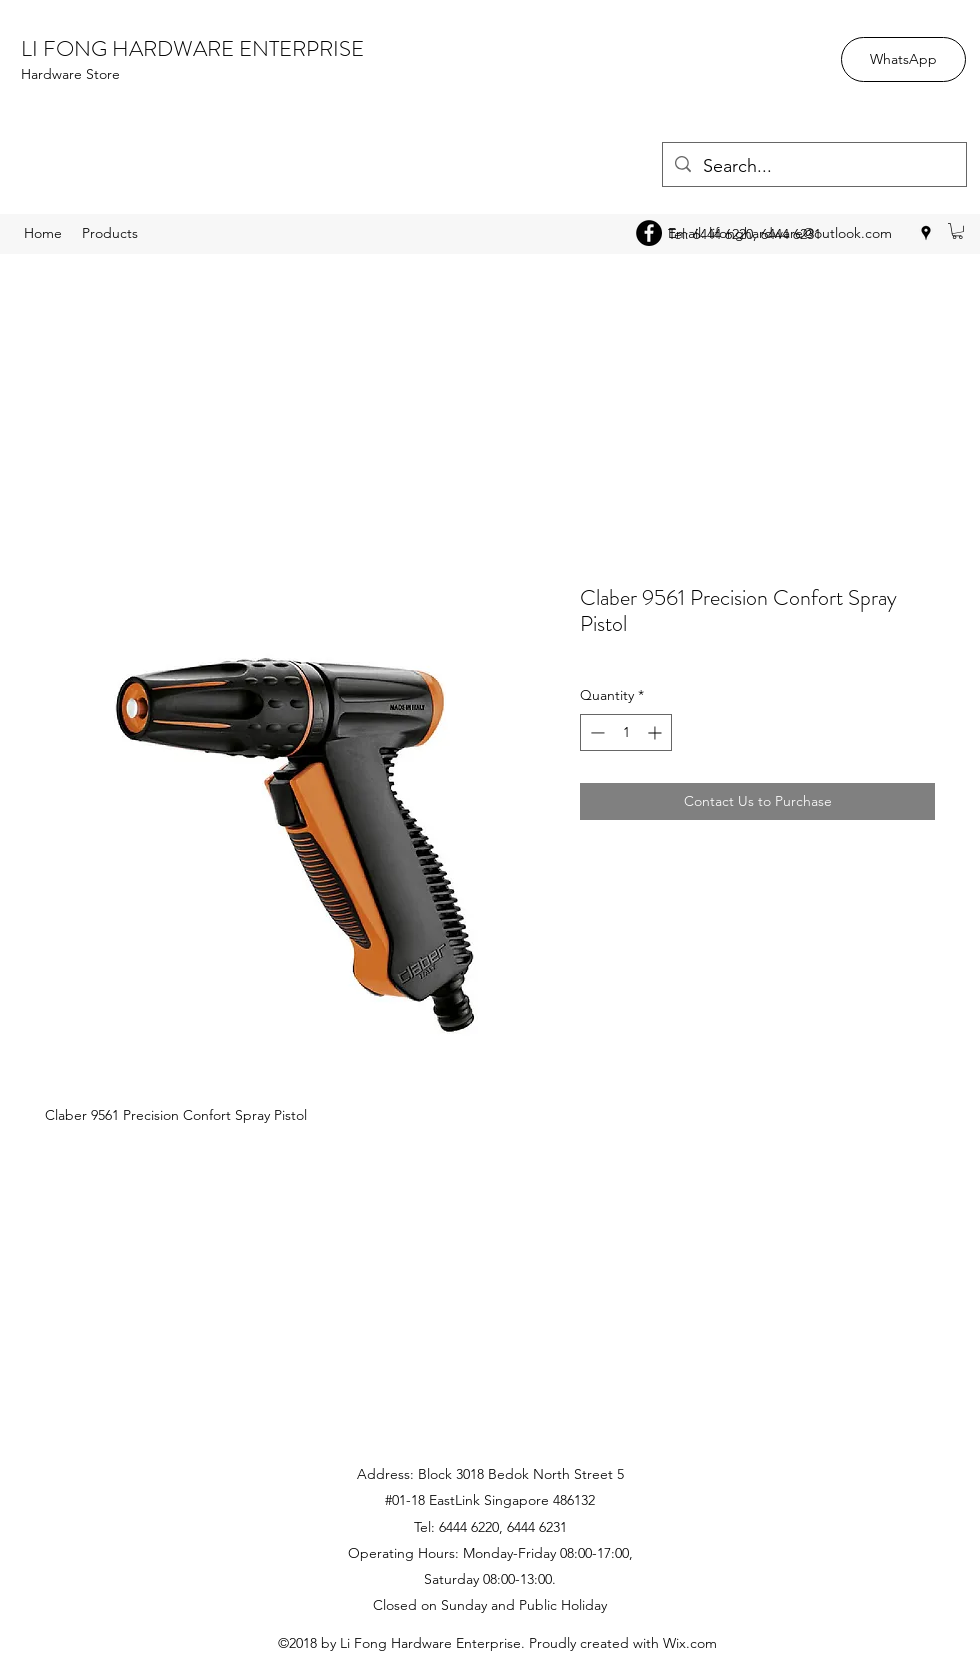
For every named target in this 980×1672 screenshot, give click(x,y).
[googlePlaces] (926, 233)
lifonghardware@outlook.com (800, 233)
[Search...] (813, 167)
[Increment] (656, 732)
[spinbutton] (626, 732)
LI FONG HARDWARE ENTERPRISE (192, 48)
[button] (957, 231)
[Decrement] (595, 732)
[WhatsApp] (903, 59)
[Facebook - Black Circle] (649, 233)
